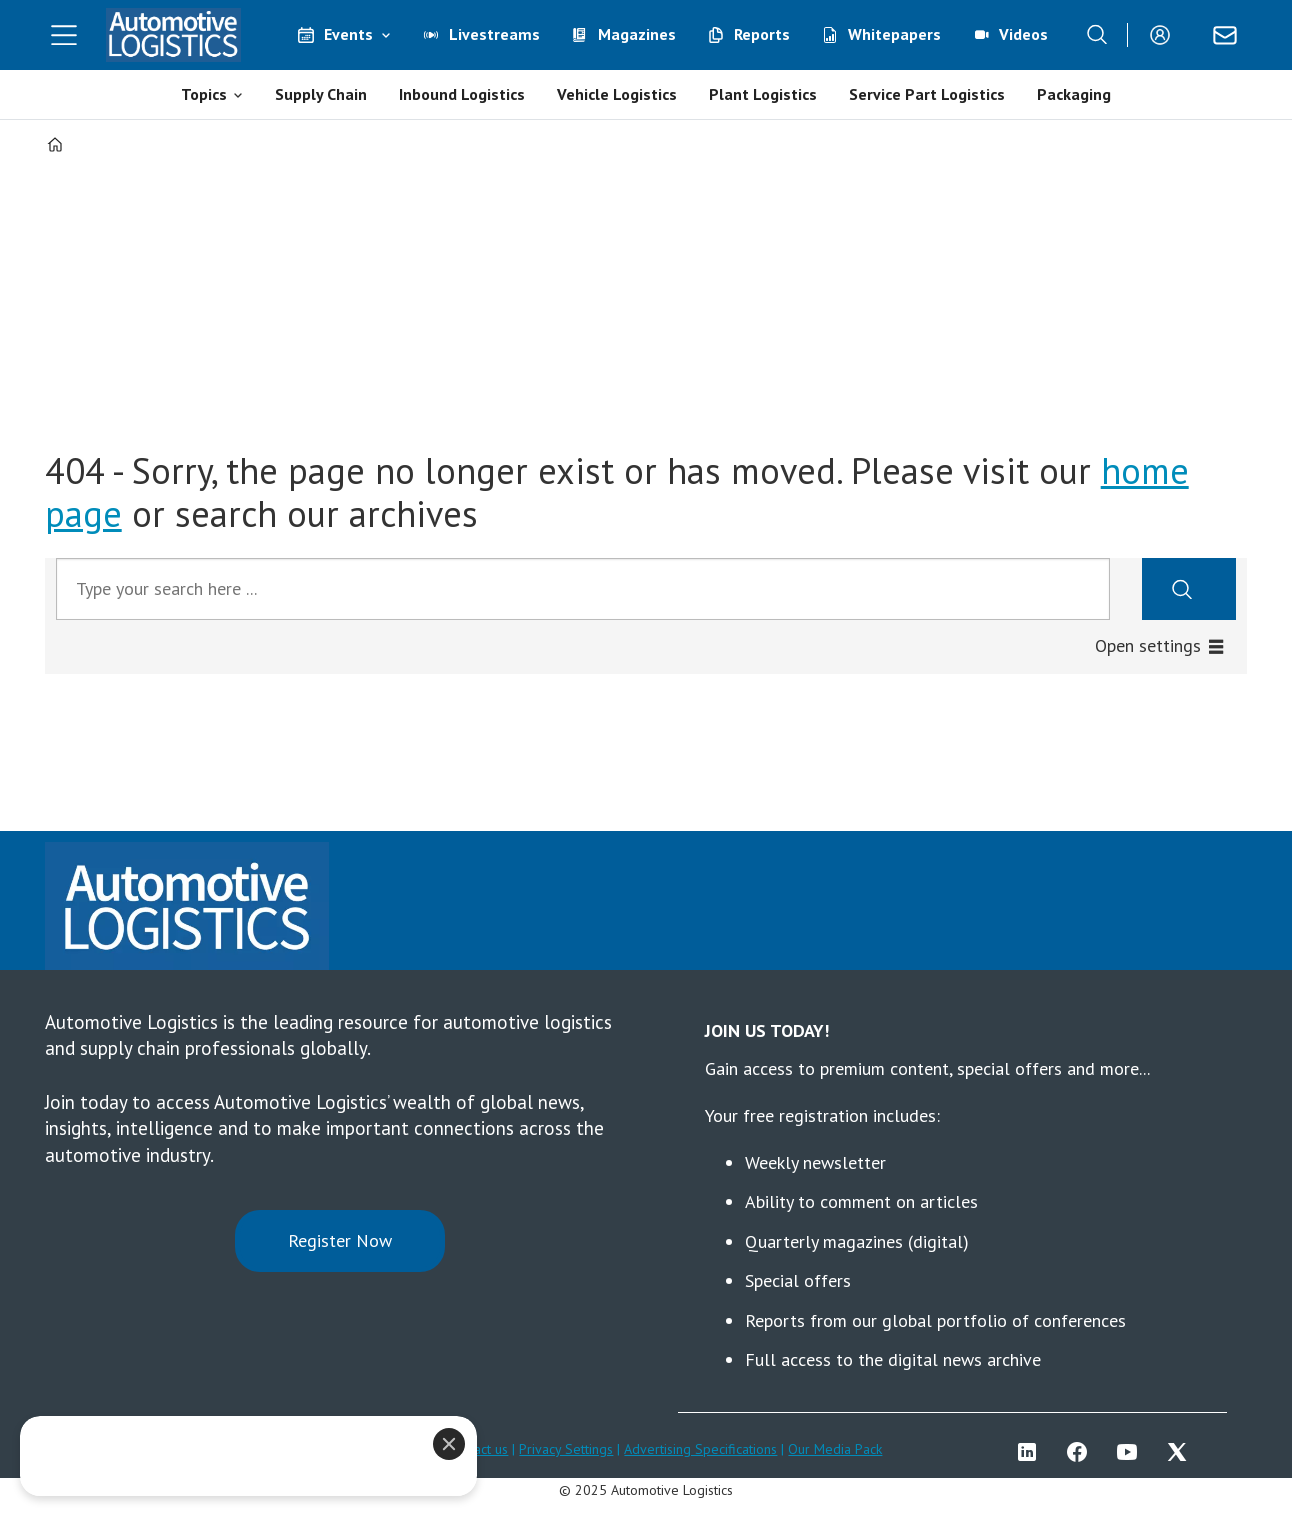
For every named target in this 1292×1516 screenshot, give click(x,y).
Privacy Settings (566, 1449)
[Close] (426, 1444)
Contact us (477, 1449)
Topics (204, 94)
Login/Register (1165, 35)
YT (1132, 1452)
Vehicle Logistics (617, 94)
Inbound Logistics (462, 94)
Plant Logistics (763, 94)
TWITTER (1182, 1452)
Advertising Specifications (700, 1449)
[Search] (1097, 35)
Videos (1023, 34)
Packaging (1074, 94)
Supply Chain (321, 94)
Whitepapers (894, 34)
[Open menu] (64, 35)
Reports (762, 34)
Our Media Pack (835, 1449)
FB (1082, 1452)
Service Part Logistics (927, 94)
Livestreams (494, 34)
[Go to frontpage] (174, 35)
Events (348, 34)
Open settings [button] (1148, 645)
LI (1032, 1452)
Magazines (637, 34)
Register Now (340, 1240)
